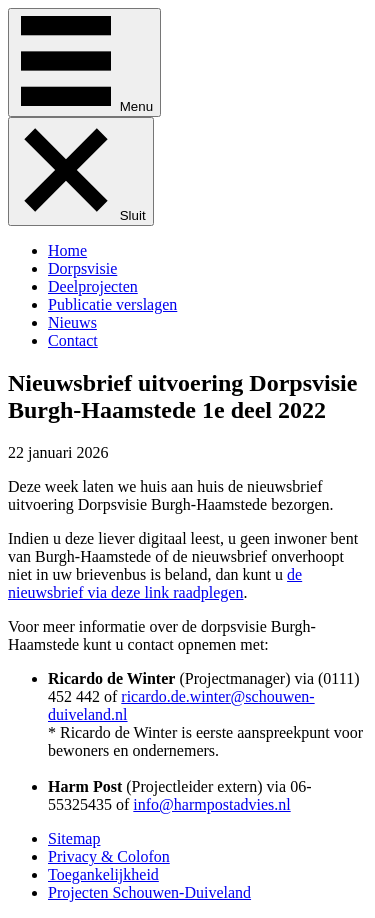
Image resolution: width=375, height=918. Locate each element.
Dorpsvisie (82, 268)
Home (67, 250)
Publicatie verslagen (112, 304)
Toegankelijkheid (103, 874)
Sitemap (74, 838)
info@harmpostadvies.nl (211, 804)
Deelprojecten (93, 286)
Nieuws (72, 322)
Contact (73, 340)
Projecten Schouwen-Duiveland (149, 892)
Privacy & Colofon (109, 856)
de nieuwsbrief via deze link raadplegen (155, 583)
